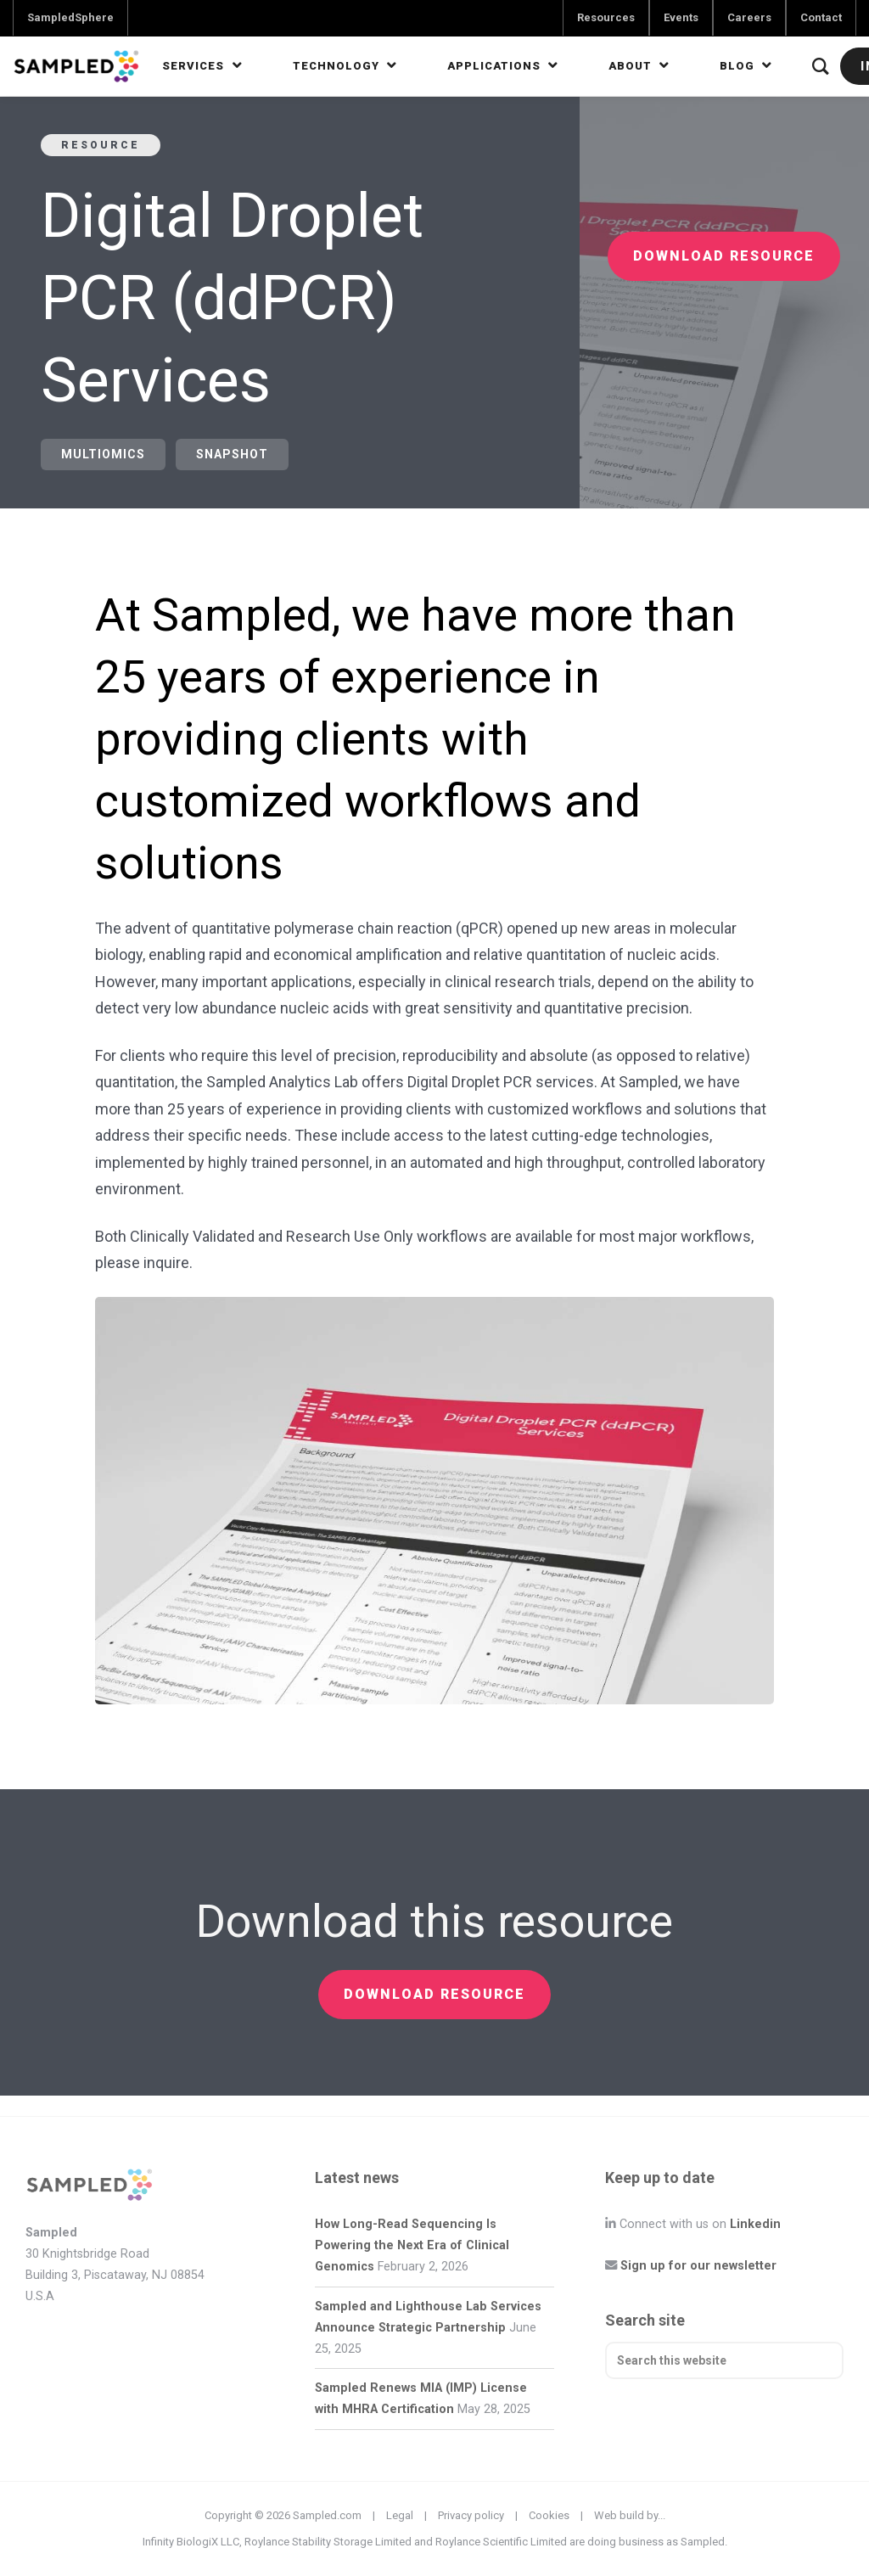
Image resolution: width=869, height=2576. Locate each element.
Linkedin (755, 2224)
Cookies (549, 2515)
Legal (399, 2515)
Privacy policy (471, 2515)
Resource (100, 145)
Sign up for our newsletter (698, 2266)
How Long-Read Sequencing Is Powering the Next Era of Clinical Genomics (412, 2245)
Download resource (724, 256)
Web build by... (629, 2515)
